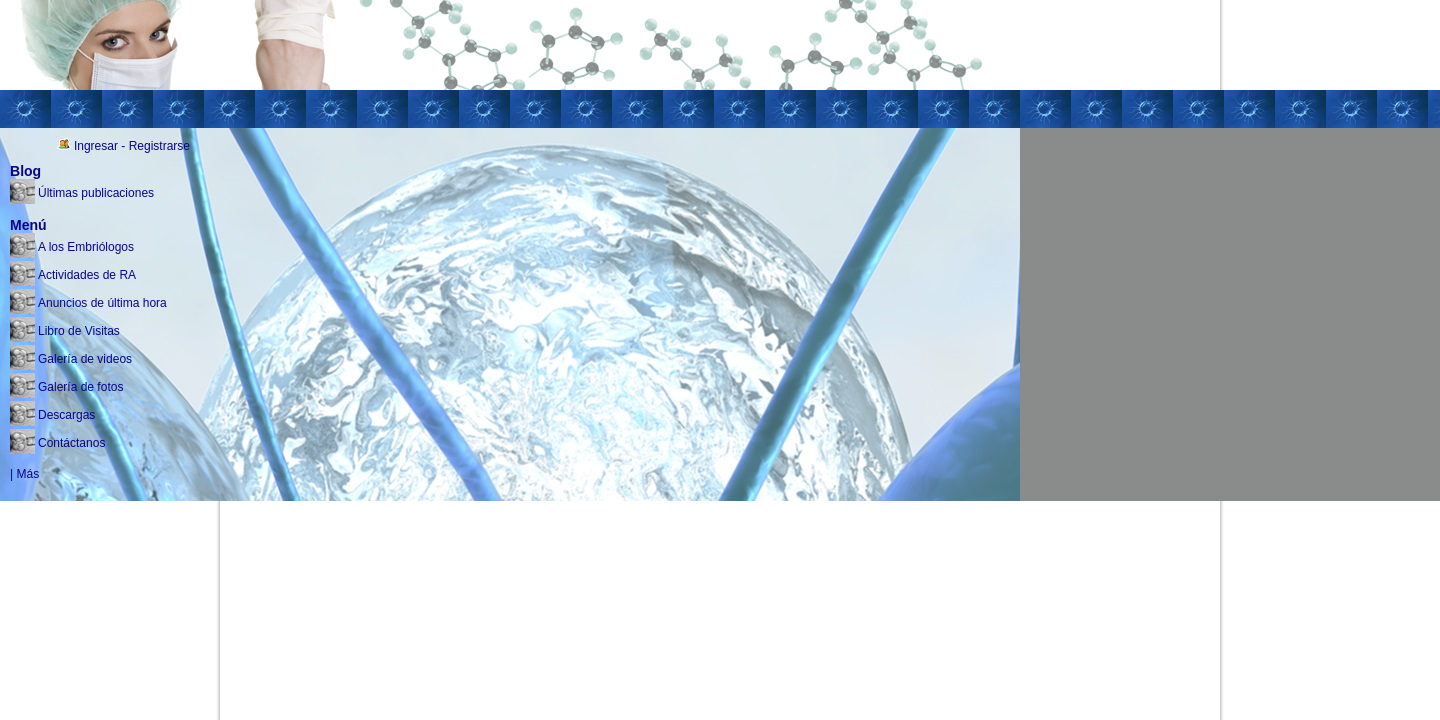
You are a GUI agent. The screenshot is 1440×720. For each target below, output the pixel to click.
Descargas (66, 415)
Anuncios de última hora (102, 303)
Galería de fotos (80, 387)
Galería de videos (85, 359)
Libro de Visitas (79, 331)
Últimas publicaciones (96, 193)
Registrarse (159, 146)
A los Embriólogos (86, 247)
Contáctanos (71, 443)
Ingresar (96, 146)
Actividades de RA (87, 275)
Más (27, 474)
